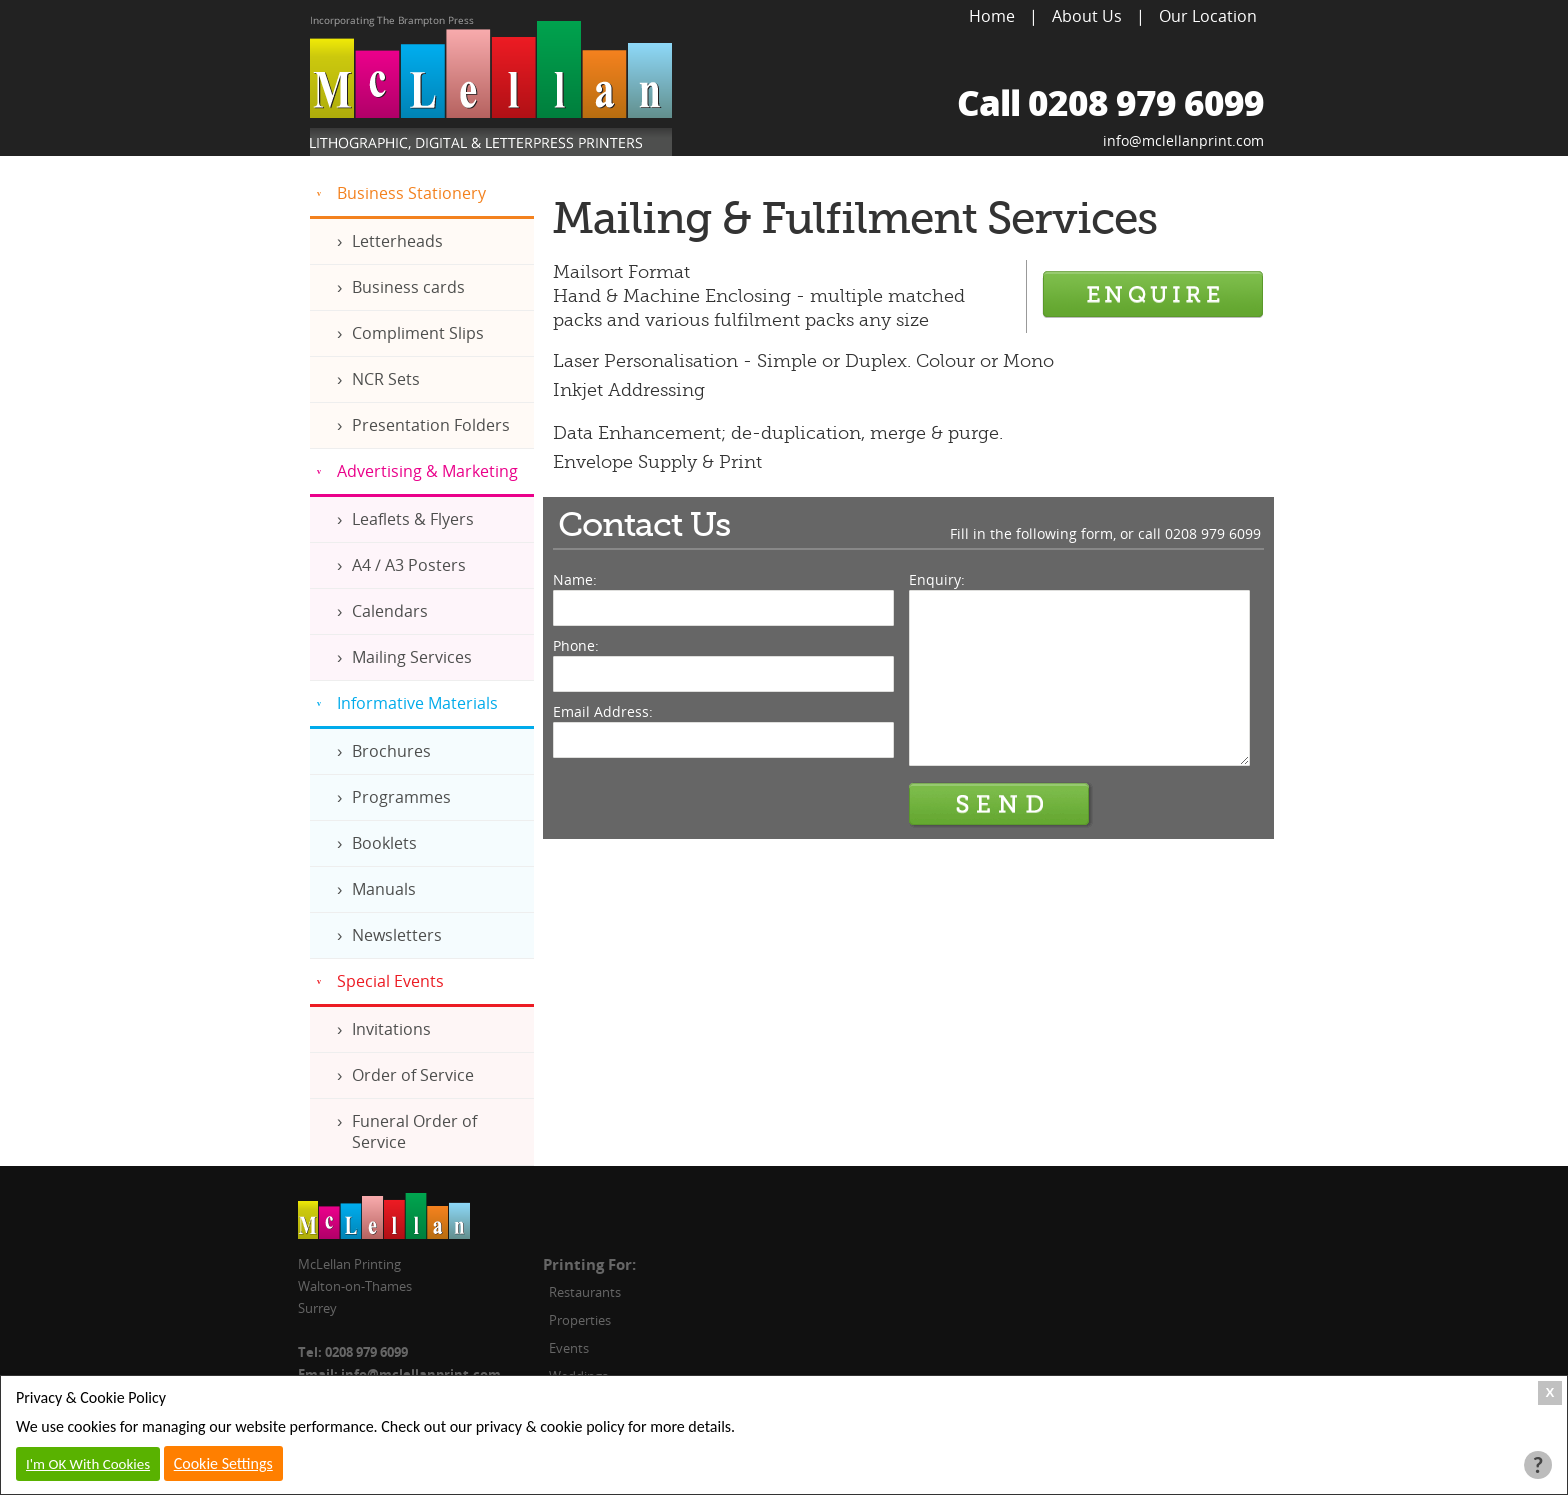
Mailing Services (412, 657)
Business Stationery (411, 193)
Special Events (390, 981)
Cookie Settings (223, 1463)
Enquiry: (937, 579)
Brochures (391, 751)
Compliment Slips (418, 333)
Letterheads (397, 241)
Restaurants (585, 1292)
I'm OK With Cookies (88, 1464)
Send (1001, 805)
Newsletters (397, 935)
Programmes (401, 797)
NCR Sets (386, 379)
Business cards (408, 287)
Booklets (384, 843)
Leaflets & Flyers (413, 519)
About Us (1087, 16)
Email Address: (603, 711)
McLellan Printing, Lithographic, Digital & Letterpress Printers (491, 86)
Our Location (1208, 16)
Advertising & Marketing (427, 471)
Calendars (390, 611)
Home (992, 16)
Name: (575, 579)
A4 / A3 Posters (409, 565)
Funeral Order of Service (414, 1131)
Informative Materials (417, 703)
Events (569, 1348)
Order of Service (413, 1075)
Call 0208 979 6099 (1110, 102)
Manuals (384, 889)
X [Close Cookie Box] (1550, 1392)
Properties (580, 1320)
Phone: (576, 645)
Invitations (391, 1029)
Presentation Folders (431, 425)
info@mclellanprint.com (1183, 140)
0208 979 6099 (1213, 533)
